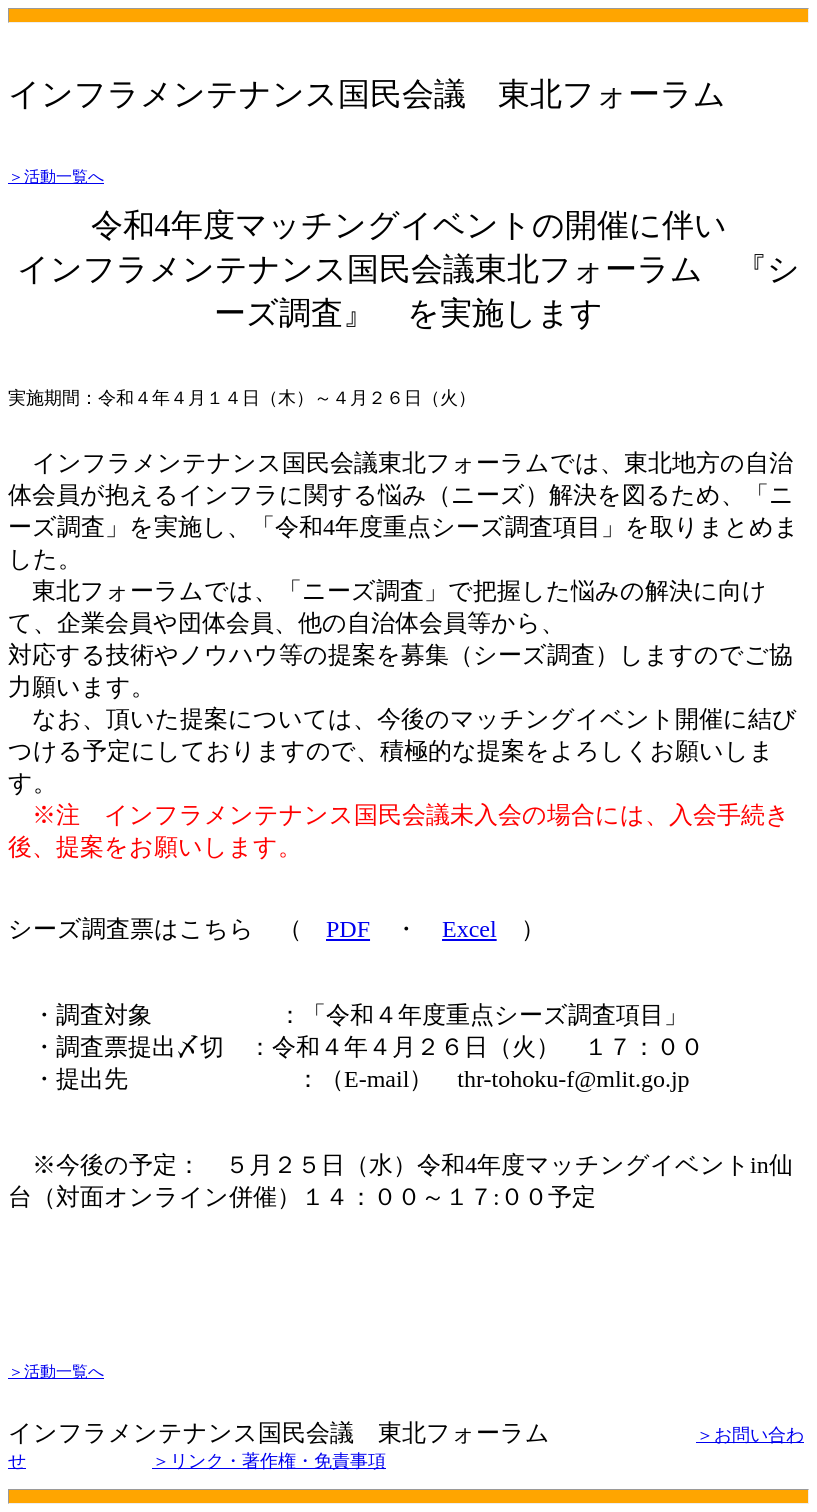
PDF (348, 929)
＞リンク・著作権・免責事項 (269, 1461)
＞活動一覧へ (56, 176)
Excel (469, 929)
